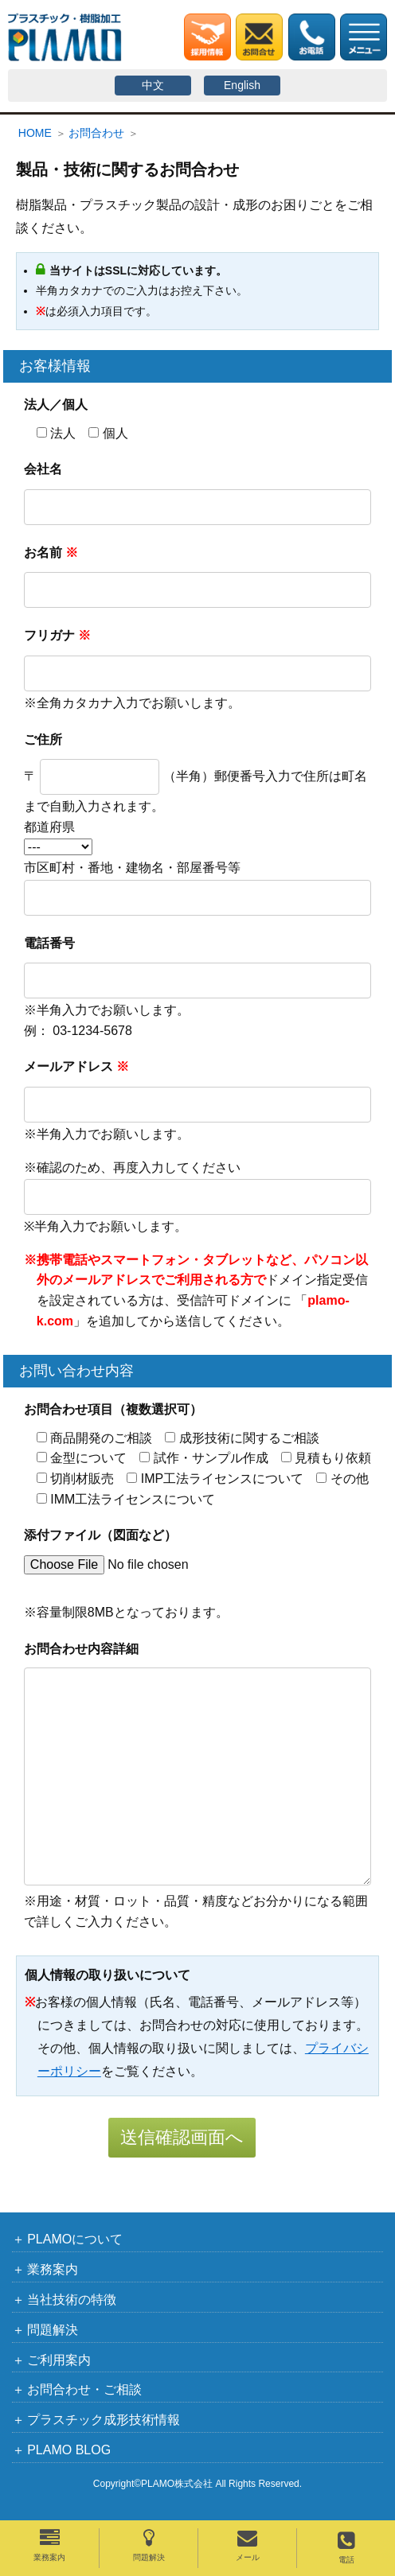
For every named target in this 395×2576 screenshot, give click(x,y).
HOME (35, 132)
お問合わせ (96, 132)
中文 (153, 85)
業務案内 (49, 2545)
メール (248, 2545)
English (242, 85)
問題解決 (149, 2545)
